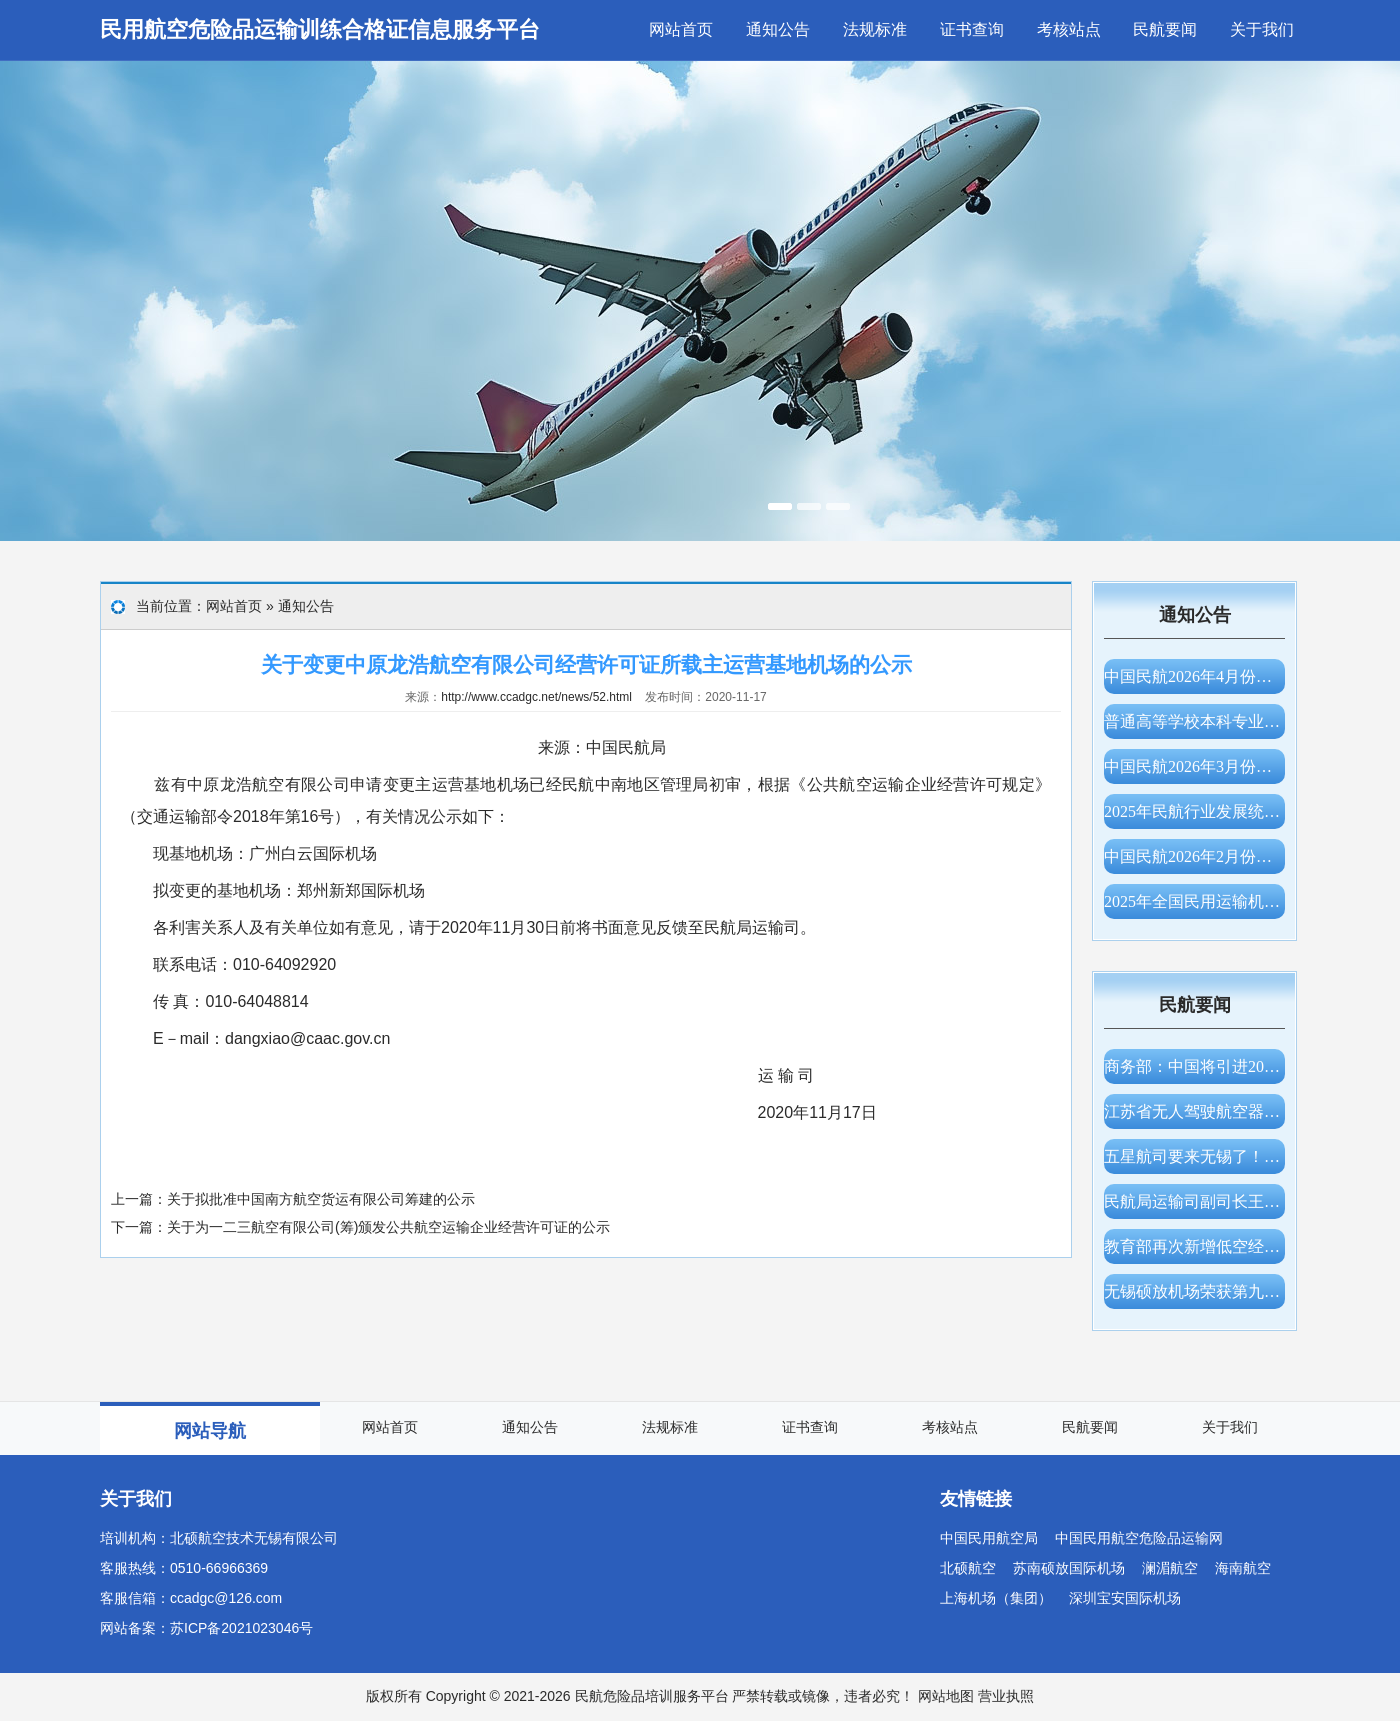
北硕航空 (968, 1568)
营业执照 (1006, 1696)
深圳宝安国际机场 (1125, 1598)
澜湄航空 (1170, 1568)
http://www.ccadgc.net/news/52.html (536, 697)
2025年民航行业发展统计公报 (1194, 811)
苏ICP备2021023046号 (241, 1628)
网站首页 (681, 29)
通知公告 (778, 29)
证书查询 (972, 29)
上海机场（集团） (996, 1598)
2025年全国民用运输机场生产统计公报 (1194, 901)
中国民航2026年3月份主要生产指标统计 (1194, 766)
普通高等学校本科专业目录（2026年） (1194, 721)
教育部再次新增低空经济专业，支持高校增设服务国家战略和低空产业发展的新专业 (1194, 1246)
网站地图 (946, 1696)
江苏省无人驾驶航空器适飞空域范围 (1194, 1111)
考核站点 (1069, 29)
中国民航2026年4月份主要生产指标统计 (1194, 676)
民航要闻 (1165, 29)
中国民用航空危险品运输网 (1139, 1538)
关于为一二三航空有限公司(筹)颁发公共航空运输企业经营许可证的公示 (388, 1227)
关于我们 (1262, 29)
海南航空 (1243, 1568)
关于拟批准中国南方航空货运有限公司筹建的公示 (321, 1199)
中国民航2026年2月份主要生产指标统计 (1194, 856)
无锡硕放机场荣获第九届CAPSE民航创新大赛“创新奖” (1194, 1291)
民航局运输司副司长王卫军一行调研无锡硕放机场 (1194, 1201)
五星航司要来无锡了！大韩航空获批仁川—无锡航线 (1194, 1156)
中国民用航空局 (989, 1538)
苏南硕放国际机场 (1069, 1568)
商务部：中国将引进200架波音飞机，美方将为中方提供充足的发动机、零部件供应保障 (1194, 1066)
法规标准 (875, 29)
